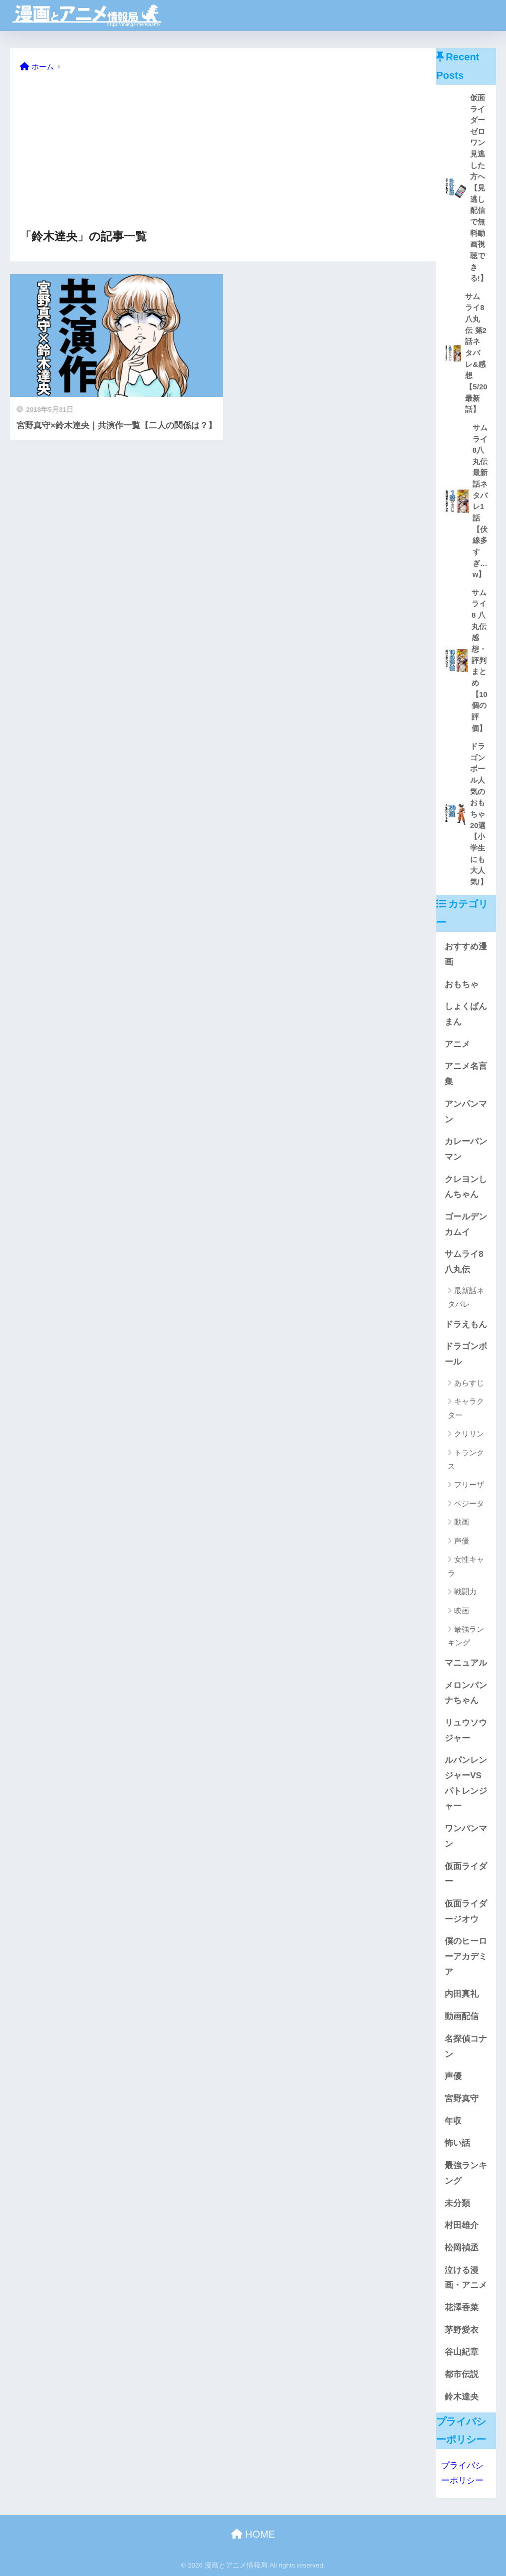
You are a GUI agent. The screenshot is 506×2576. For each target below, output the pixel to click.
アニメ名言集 (466, 1073)
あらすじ (469, 1382)
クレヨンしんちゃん (466, 1187)
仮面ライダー (466, 1874)
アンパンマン (466, 1111)
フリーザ (469, 1484)
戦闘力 (465, 1591)
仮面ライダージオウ (466, 1911)
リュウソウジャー (466, 1730)
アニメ (457, 1044)
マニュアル (466, 1663)
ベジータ (469, 1503)
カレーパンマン (466, 1149)
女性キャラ (466, 1566)
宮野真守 (462, 2098)
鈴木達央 (462, 2397)
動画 (461, 1522)
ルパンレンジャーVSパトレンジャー (466, 1783)
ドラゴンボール (466, 1354)
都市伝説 (462, 2374)
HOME (253, 2534)
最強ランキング (466, 1636)
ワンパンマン (466, 1836)
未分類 (457, 2203)
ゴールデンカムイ (466, 1224)
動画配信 (462, 2016)
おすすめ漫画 (466, 954)
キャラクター (466, 1408)
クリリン (469, 1433)
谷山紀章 (462, 2352)
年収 (453, 2121)
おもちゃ (462, 984)
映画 (461, 1610)
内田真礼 (462, 1994)
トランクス (466, 1459)
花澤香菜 (462, 2307)
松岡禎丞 (462, 2247)
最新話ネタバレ (466, 1297)
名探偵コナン (466, 2046)
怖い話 (457, 2143)
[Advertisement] (223, 151)
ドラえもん (466, 1324)
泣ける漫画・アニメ (466, 2277)
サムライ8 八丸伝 (464, 1261)
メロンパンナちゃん (466, 1693)
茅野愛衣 (462, 2330)
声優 (461, 1541)
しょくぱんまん (466, 1014)
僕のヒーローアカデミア (466, 1956)
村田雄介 (462, 2225)
